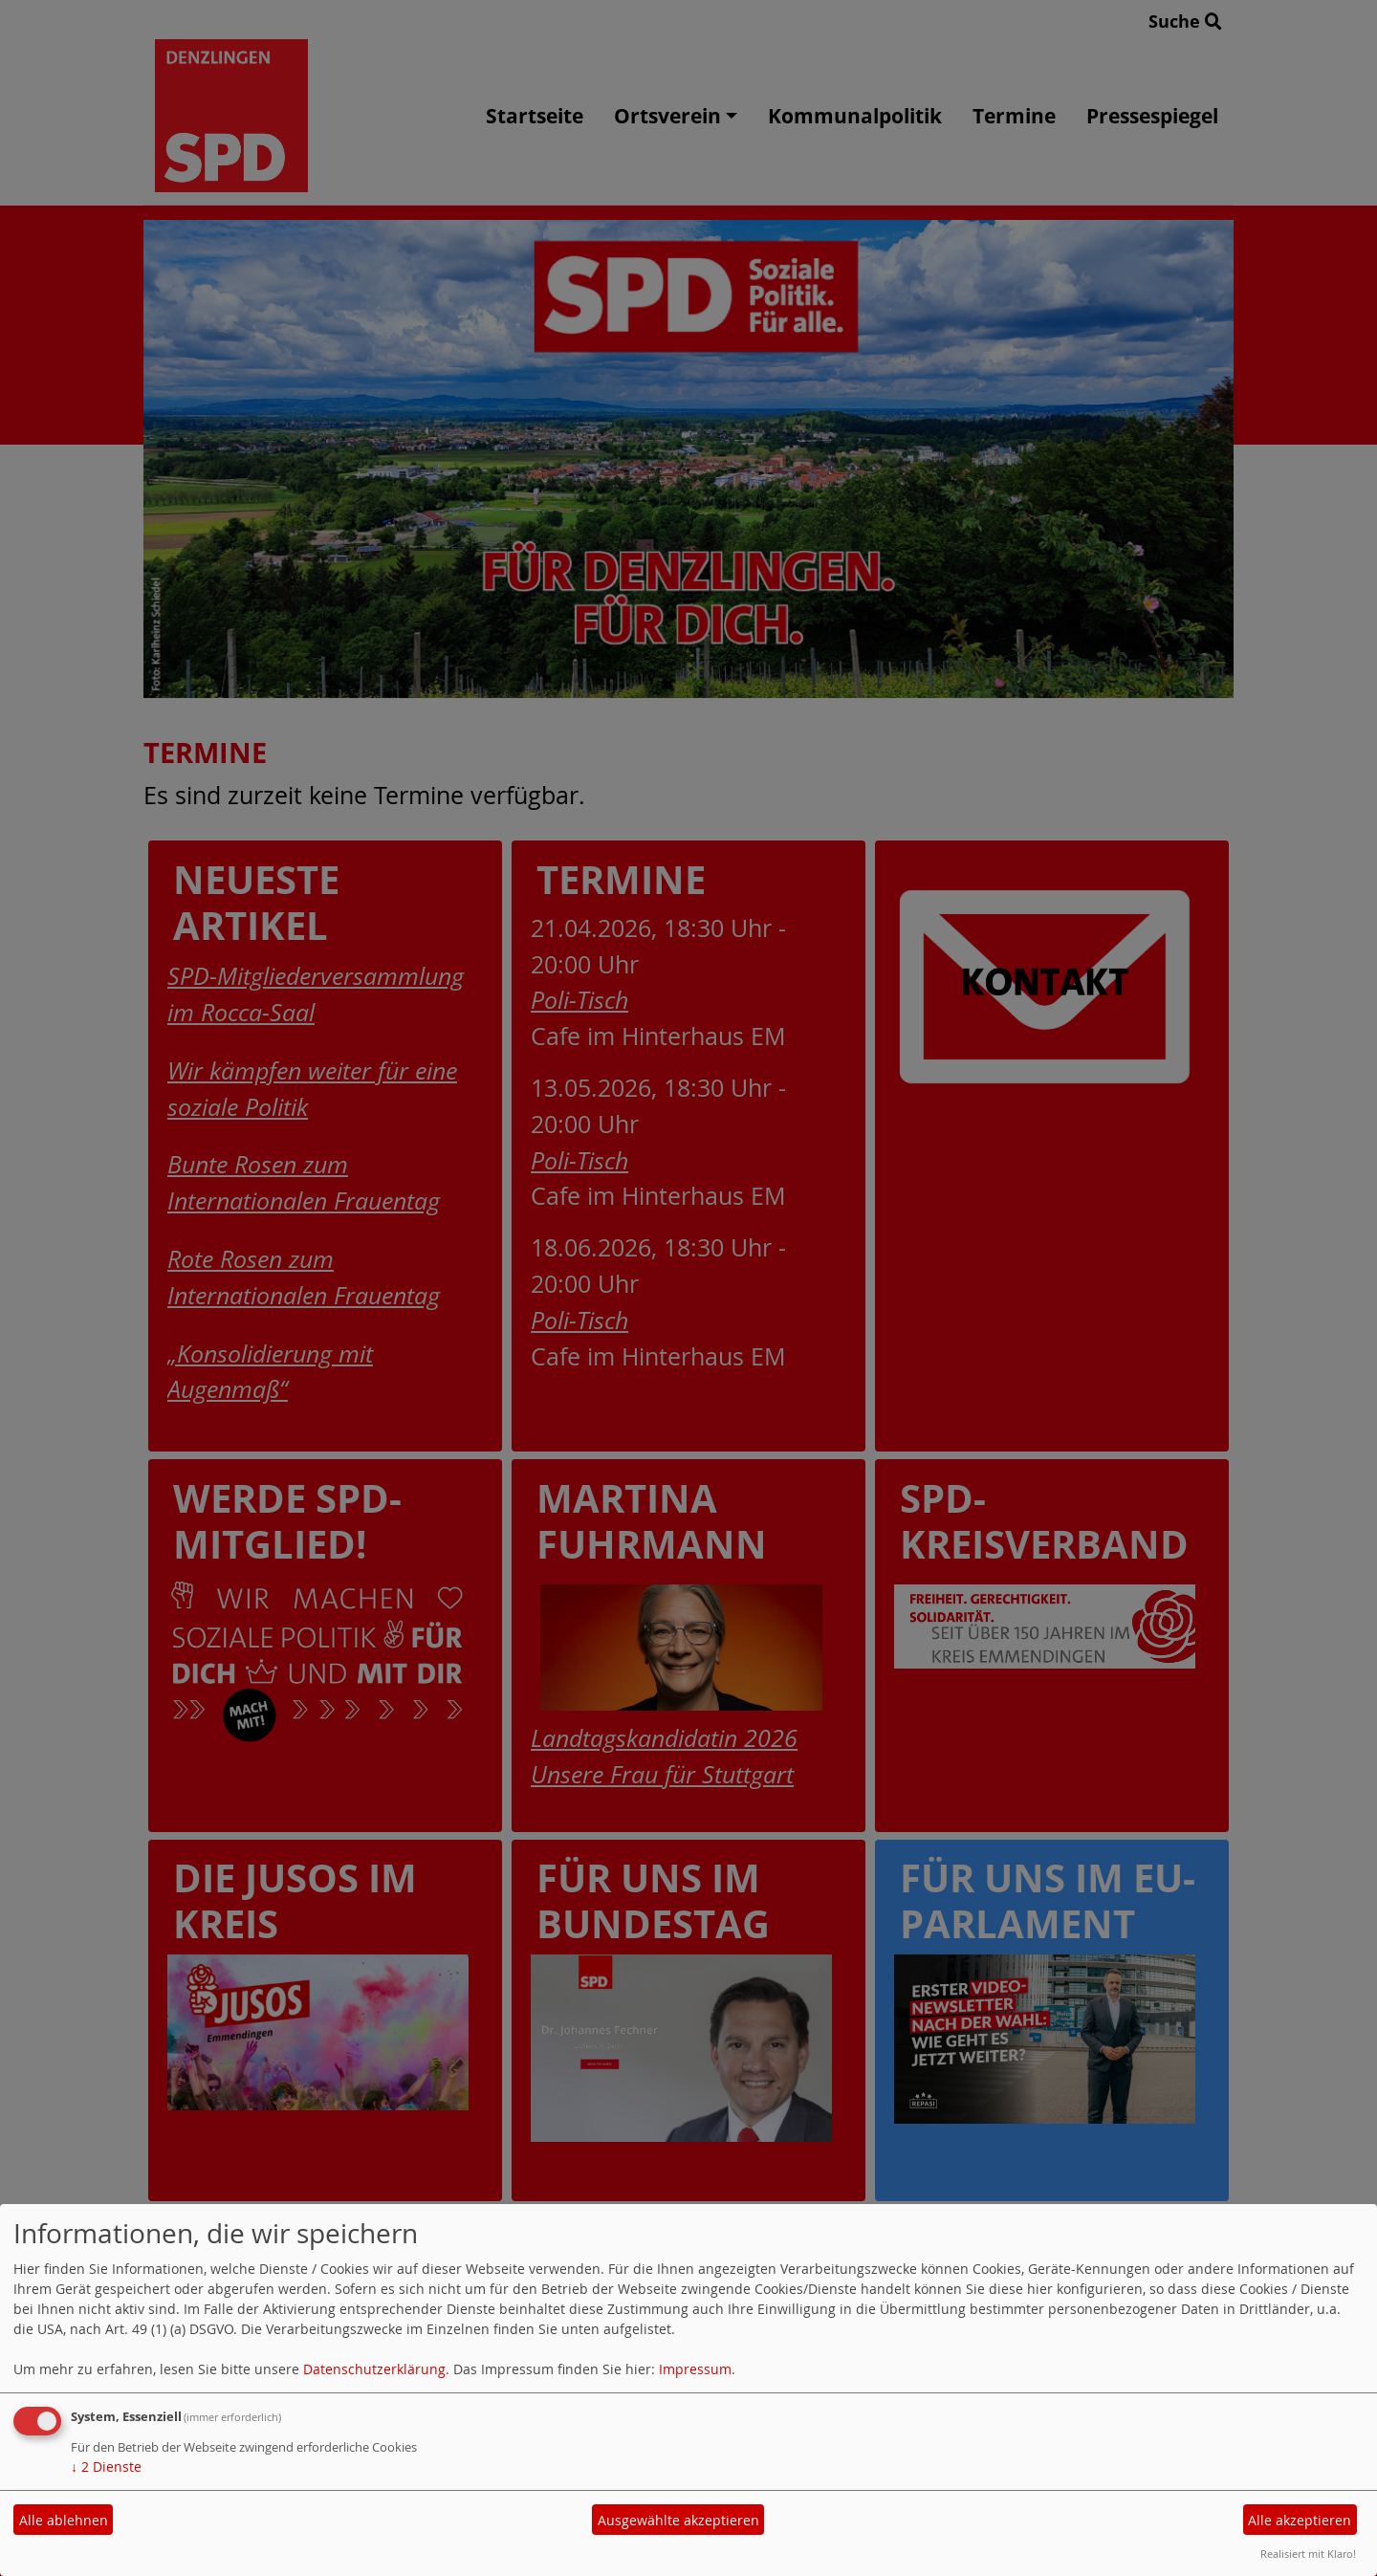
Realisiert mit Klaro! (1308, 2553)
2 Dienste (106, 2466)
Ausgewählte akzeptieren (678, 2520)
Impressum (695, 2369)
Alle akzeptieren (1299, 2520)
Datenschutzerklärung (374, 2369)
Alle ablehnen (63, 2520)
